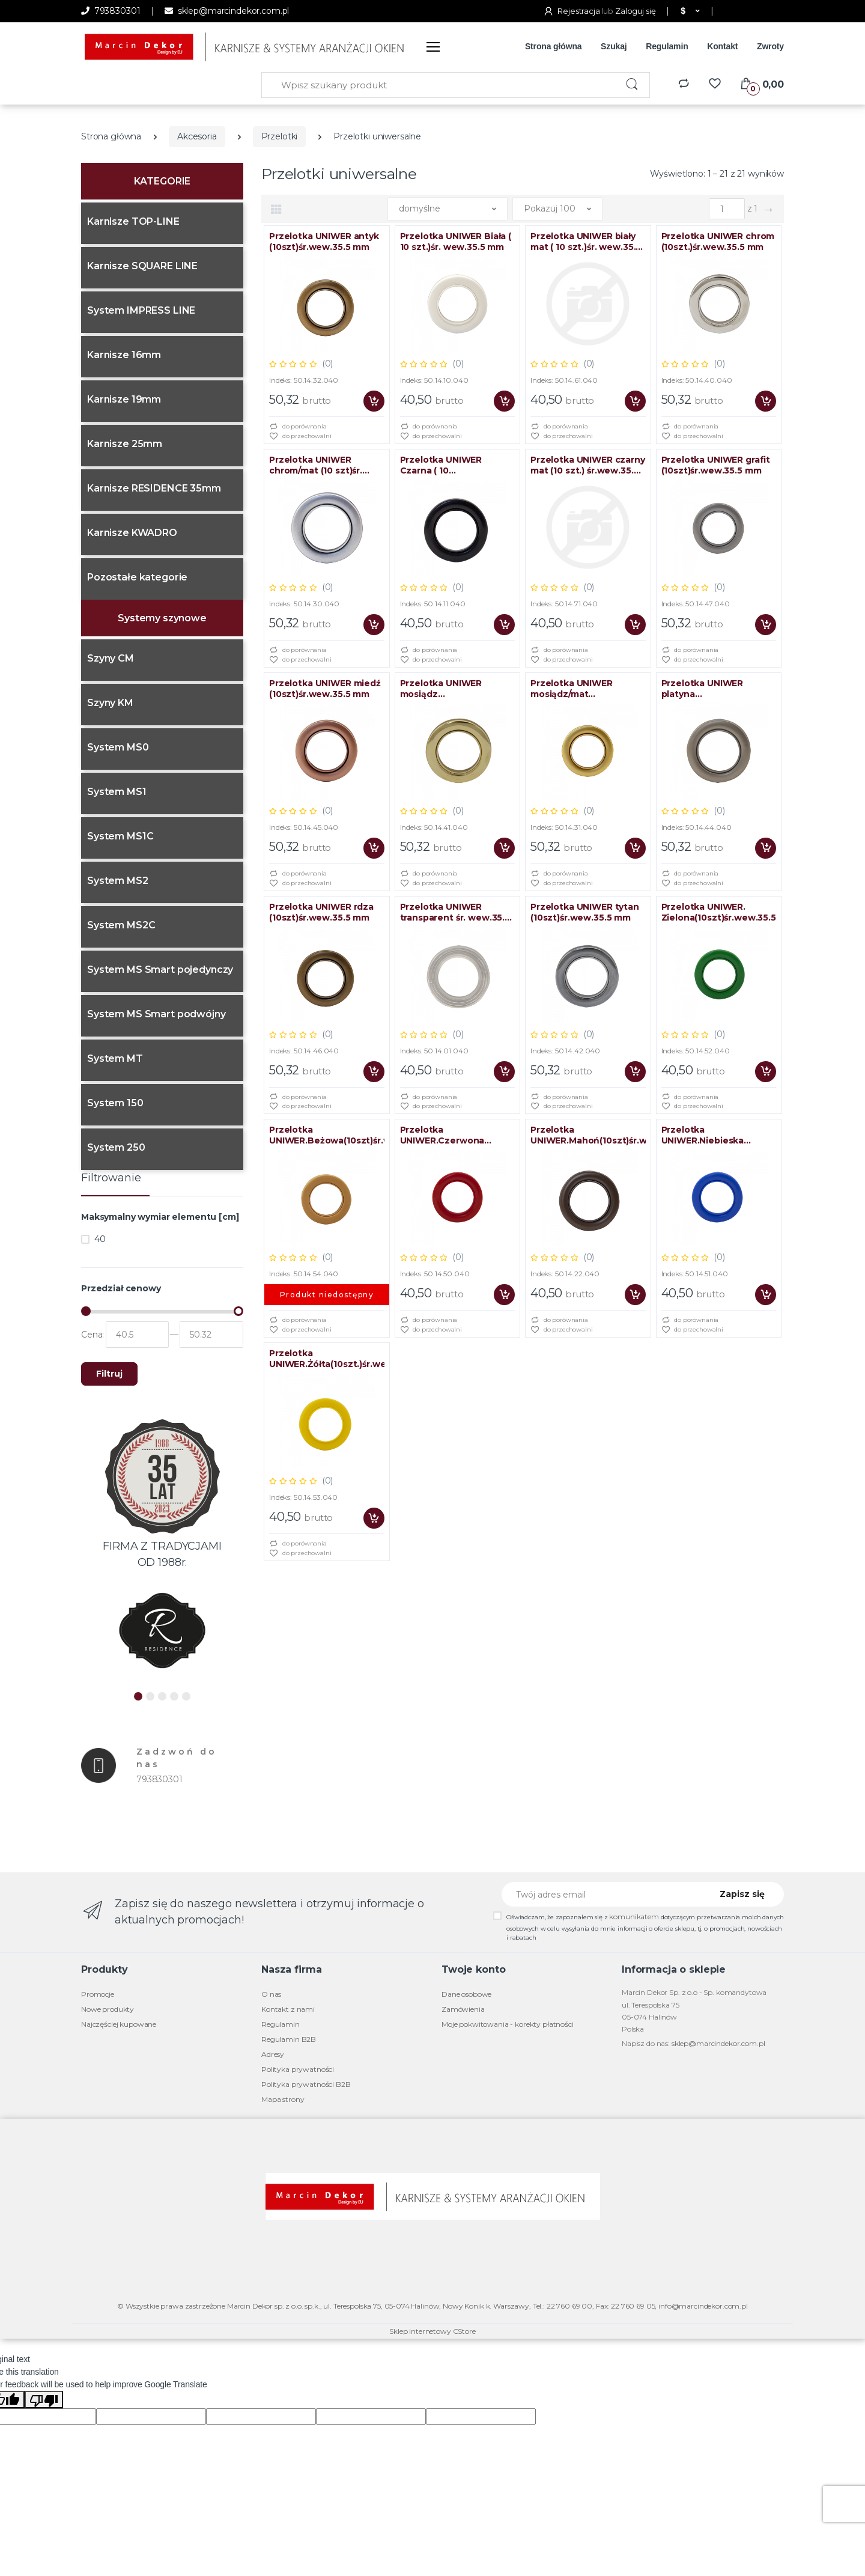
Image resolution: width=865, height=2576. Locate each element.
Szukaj (614, 46)
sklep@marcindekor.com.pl (227, 10)
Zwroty (770, 46)
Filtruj (109, 1373)
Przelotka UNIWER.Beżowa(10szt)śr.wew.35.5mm (326, 1135)
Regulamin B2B (288, 2039)
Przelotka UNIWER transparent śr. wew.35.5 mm (455, 912)
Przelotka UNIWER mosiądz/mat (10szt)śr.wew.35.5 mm (580, 688)
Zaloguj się (635, 11)
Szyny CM (110, 658)
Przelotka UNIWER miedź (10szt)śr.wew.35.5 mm (325, 688)
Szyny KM (110, 702)
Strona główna (553, 46)
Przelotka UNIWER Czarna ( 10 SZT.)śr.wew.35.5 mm (447, 465)
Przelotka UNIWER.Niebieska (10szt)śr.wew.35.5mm (710, 1135)
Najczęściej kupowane (118, 2024)
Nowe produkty (107, 2009)
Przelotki (279, 136)
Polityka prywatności (297, 2069)
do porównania (298, 426)
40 (100, 1239)
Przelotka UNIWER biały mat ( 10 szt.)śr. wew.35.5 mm (585, 241)
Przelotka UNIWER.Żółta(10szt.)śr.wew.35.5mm (326, 1358)
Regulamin (667, 46)
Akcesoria (197, 136)
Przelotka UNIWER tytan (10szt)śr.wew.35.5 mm (584, 912)
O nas (271, 1994)
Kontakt (722, 46)
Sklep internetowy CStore (432, 2331)
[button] (689, 11)
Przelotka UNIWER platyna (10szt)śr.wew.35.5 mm (711, 688)
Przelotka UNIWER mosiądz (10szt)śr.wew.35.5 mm (450, 688)
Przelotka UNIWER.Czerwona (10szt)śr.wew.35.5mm (449, 1135)
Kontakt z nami (288, 2009)
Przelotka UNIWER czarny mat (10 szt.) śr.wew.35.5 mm (587, 465)
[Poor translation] (44, 2399)
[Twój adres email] (602, 1894)
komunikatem (633, 1916)
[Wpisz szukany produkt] (438, 85)
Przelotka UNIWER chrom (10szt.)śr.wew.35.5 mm (718, 241)
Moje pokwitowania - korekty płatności (508, 2024)
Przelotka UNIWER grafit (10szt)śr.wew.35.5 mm (716, 465)
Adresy (272, 2054)
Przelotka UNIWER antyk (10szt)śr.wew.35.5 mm (324, 241)
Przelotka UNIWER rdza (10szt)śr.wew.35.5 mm (321, 912)
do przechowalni (300, 436)
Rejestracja (572, 11)
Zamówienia (463, 2009)
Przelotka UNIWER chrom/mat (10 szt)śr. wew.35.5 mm (315, 465)
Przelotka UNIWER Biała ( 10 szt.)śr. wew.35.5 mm (456, 241)
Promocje (97, 1994)
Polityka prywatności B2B (306, 2084)
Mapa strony (282, 2099)
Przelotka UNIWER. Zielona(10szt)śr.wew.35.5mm (719, 912)
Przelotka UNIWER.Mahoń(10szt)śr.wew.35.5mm (588, 1135)
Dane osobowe (466, 1994)
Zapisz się (742, 1894)
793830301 (110, 10)
